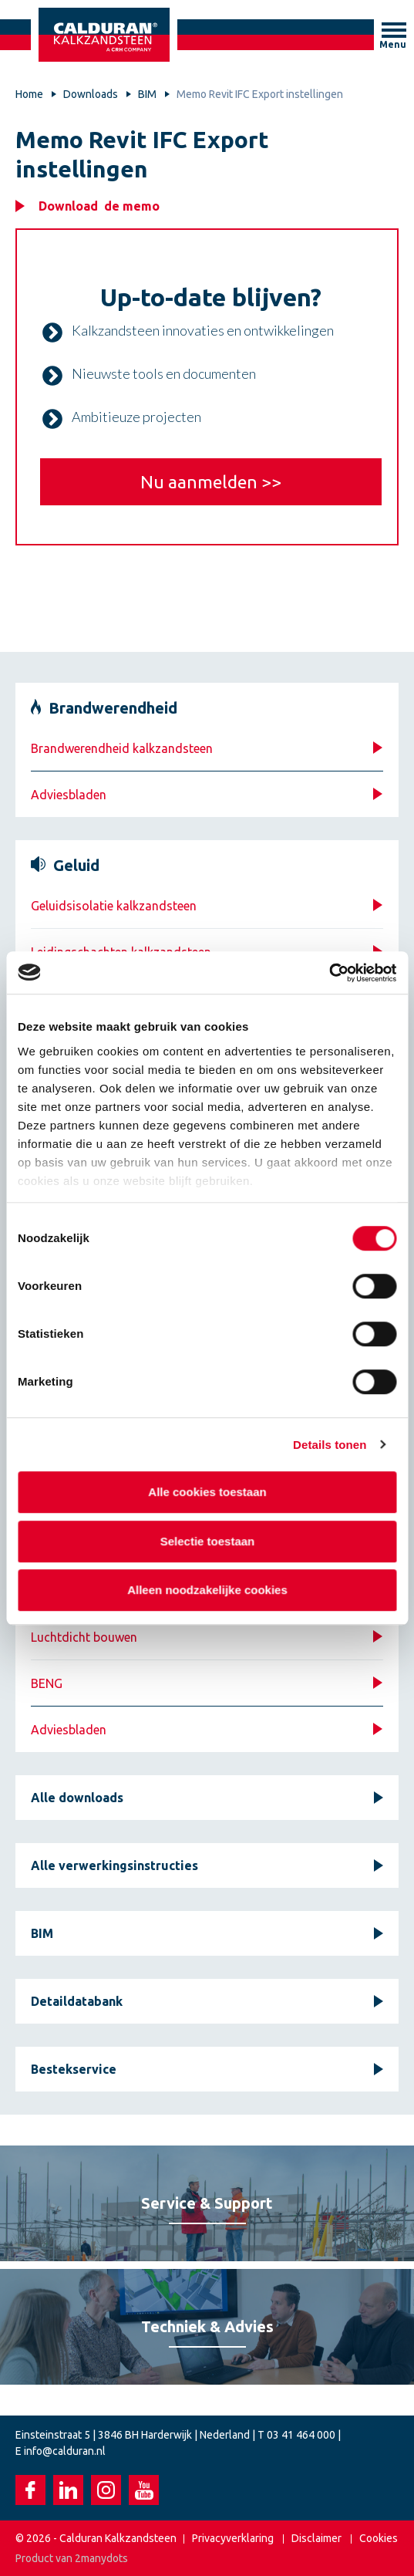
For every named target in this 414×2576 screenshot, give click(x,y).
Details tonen (329, 1444)
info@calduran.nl (65, 2451)
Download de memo (99, 206)
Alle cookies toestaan (207, 1491)
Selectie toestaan (207, 1541)
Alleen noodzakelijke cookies (207, 1589)
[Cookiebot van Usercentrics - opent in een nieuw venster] (328, 973)
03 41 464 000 (301, 2435)
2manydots (101, 2558)
